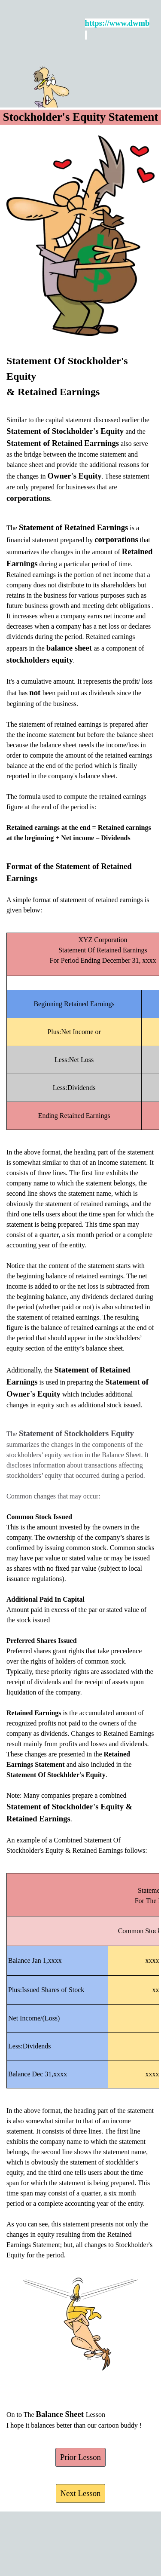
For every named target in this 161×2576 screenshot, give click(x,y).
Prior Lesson (80, 2457)
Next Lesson (81, 2493)
